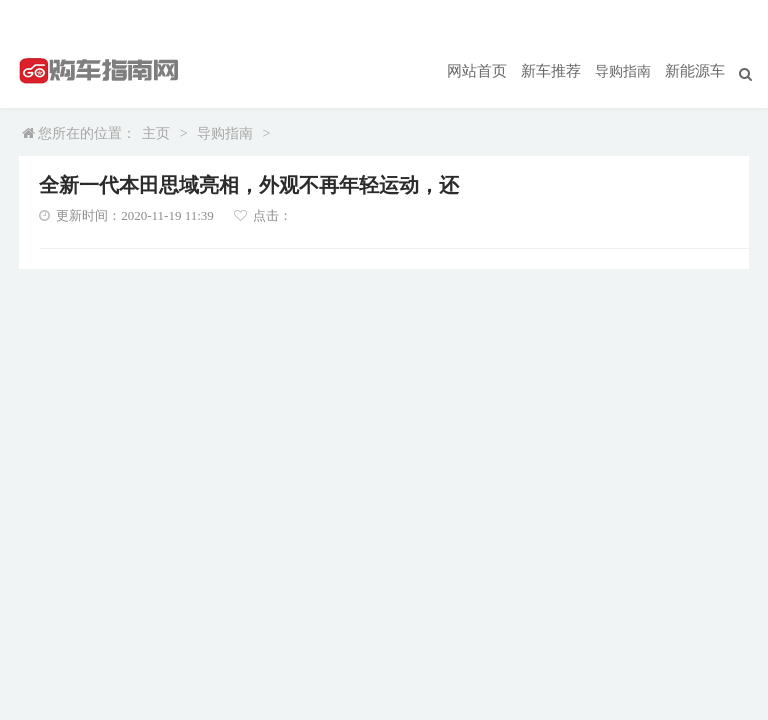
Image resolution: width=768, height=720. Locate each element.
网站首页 (487, 70)
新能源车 (697, 70)
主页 (156, 133)
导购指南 (627, 70)
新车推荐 (557, 70)
